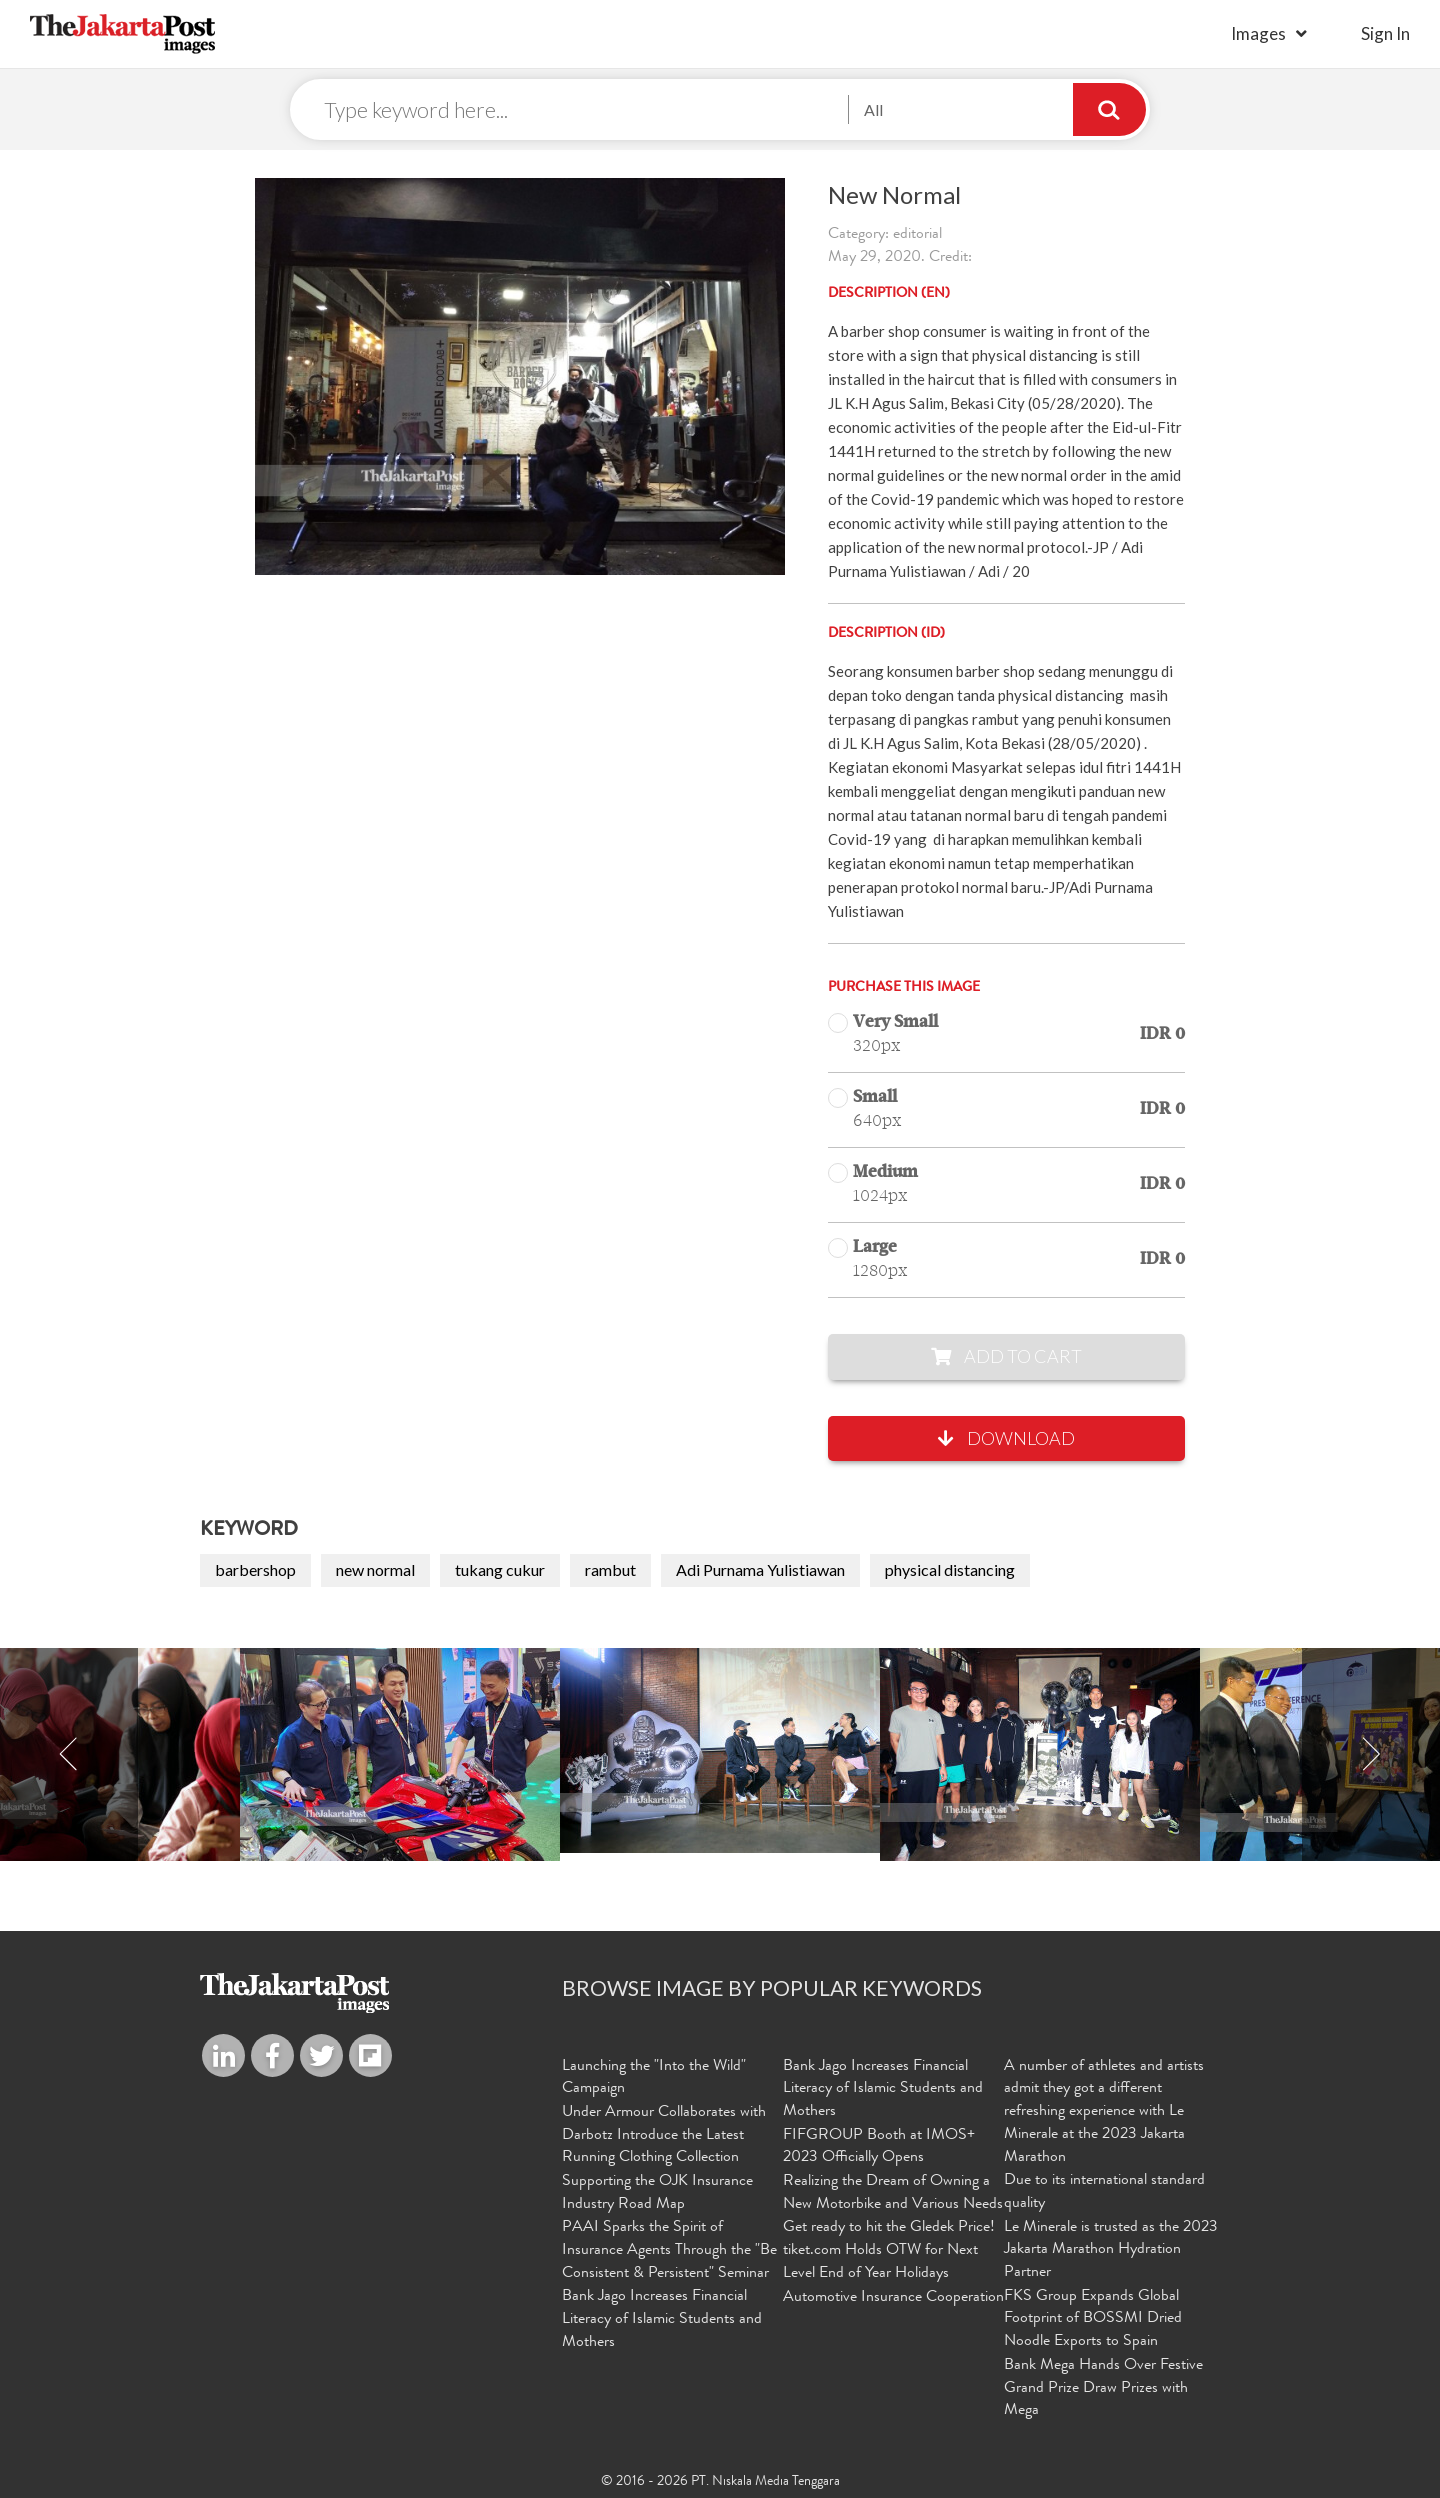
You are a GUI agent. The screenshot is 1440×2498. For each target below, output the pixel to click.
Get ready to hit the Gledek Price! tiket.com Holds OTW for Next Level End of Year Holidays (889, 2250)
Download (1006, 1439)
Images (1258, 33)
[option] (720, 1751)
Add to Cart (1006, 1357)
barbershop (255, 1570)
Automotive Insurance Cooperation (893, 2297)
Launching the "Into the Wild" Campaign (654, 2078)
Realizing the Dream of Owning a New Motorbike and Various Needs (893, 2192)
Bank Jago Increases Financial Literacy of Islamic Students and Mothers (662, 2319)
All (873, 109)
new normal (375, 1570)
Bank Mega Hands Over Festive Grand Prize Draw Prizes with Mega (1103, 2387)
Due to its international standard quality (1104, 2192)
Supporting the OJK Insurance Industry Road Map (657, 2192)
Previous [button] (69, 1755)
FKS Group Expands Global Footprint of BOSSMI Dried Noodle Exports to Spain (1093, 2319)
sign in (1385, 33)
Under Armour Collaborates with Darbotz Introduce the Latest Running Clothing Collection (664, 2136)
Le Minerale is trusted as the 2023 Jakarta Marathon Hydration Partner (1111, 2250)
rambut (610, 1570)
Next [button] (1371, 1755)
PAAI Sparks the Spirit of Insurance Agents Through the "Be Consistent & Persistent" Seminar (669, 2250)
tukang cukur (500, 1570)
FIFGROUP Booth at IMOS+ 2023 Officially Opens (879, 2147)
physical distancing (950, 1570)
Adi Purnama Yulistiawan (760, 1570)
